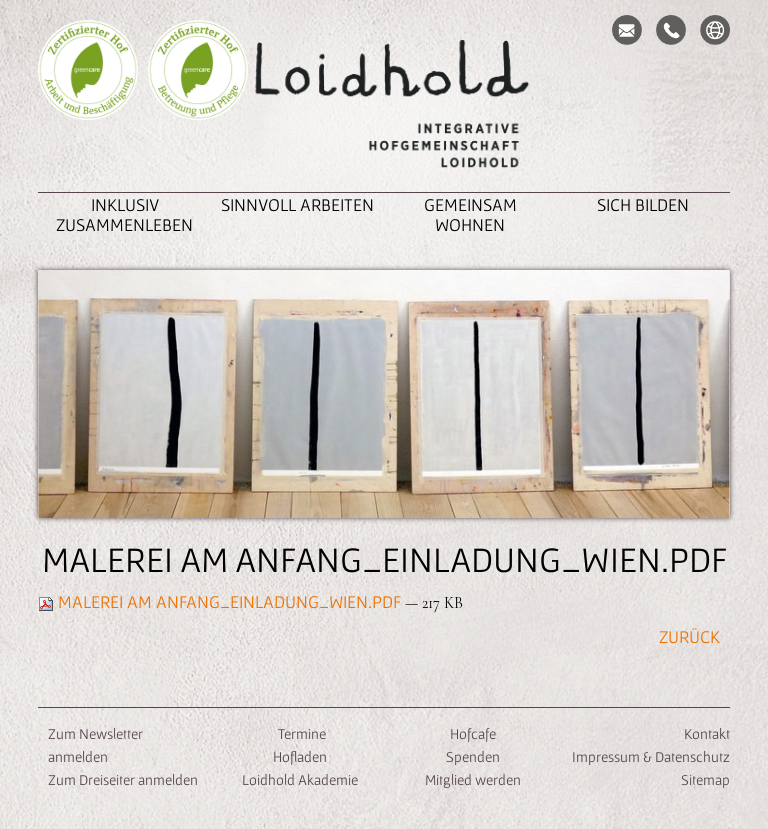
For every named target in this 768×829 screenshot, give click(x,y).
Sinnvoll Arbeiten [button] (297, 204)
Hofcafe (473, 733)
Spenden (473, 756)
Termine (300, 733)
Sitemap (705, 779)
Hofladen (300, 756)
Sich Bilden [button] (643, 204)
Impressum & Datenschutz (651, 756)
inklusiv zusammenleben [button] (124, 214)
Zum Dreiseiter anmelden (123, 779)
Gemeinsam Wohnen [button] (470, 214)
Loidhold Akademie (300, 779)
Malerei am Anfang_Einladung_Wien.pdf (221, 601)
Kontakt (707, 733)
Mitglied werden (473, 779)
